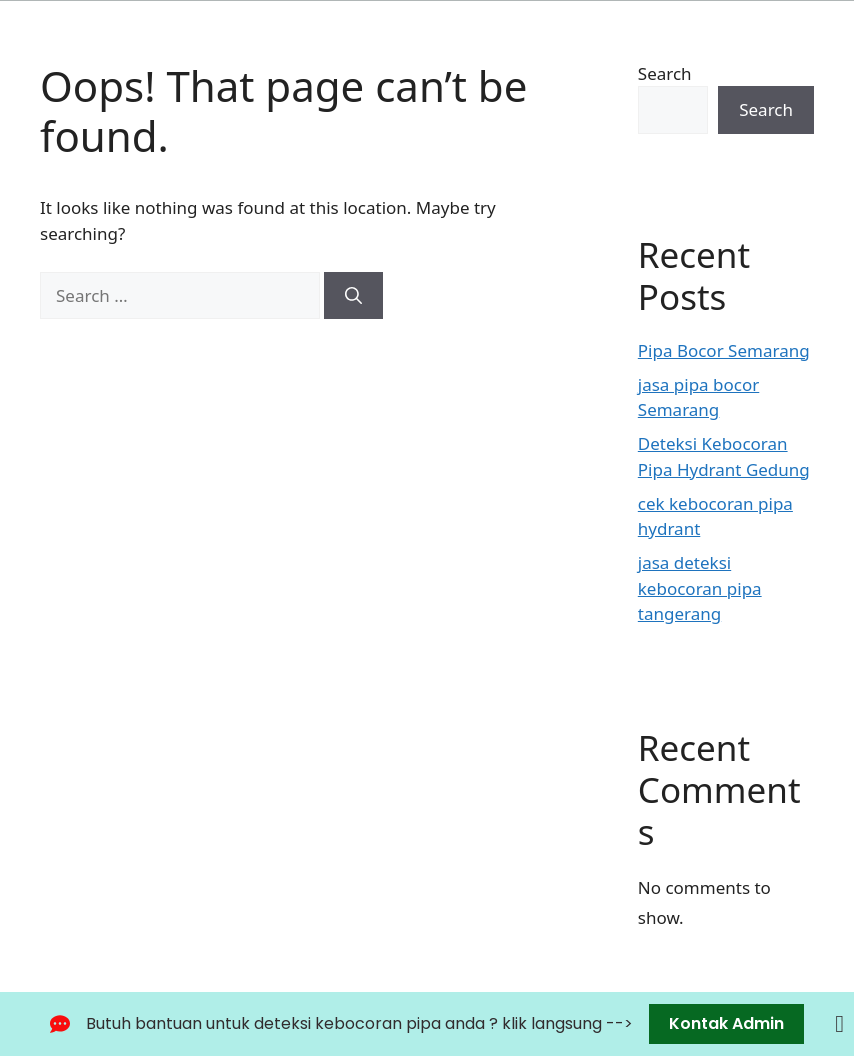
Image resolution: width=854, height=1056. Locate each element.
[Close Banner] (839, 1024)
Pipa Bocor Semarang (724, 350)
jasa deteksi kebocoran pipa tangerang (700, 588)
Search (665, 73)
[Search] (353, 296)
